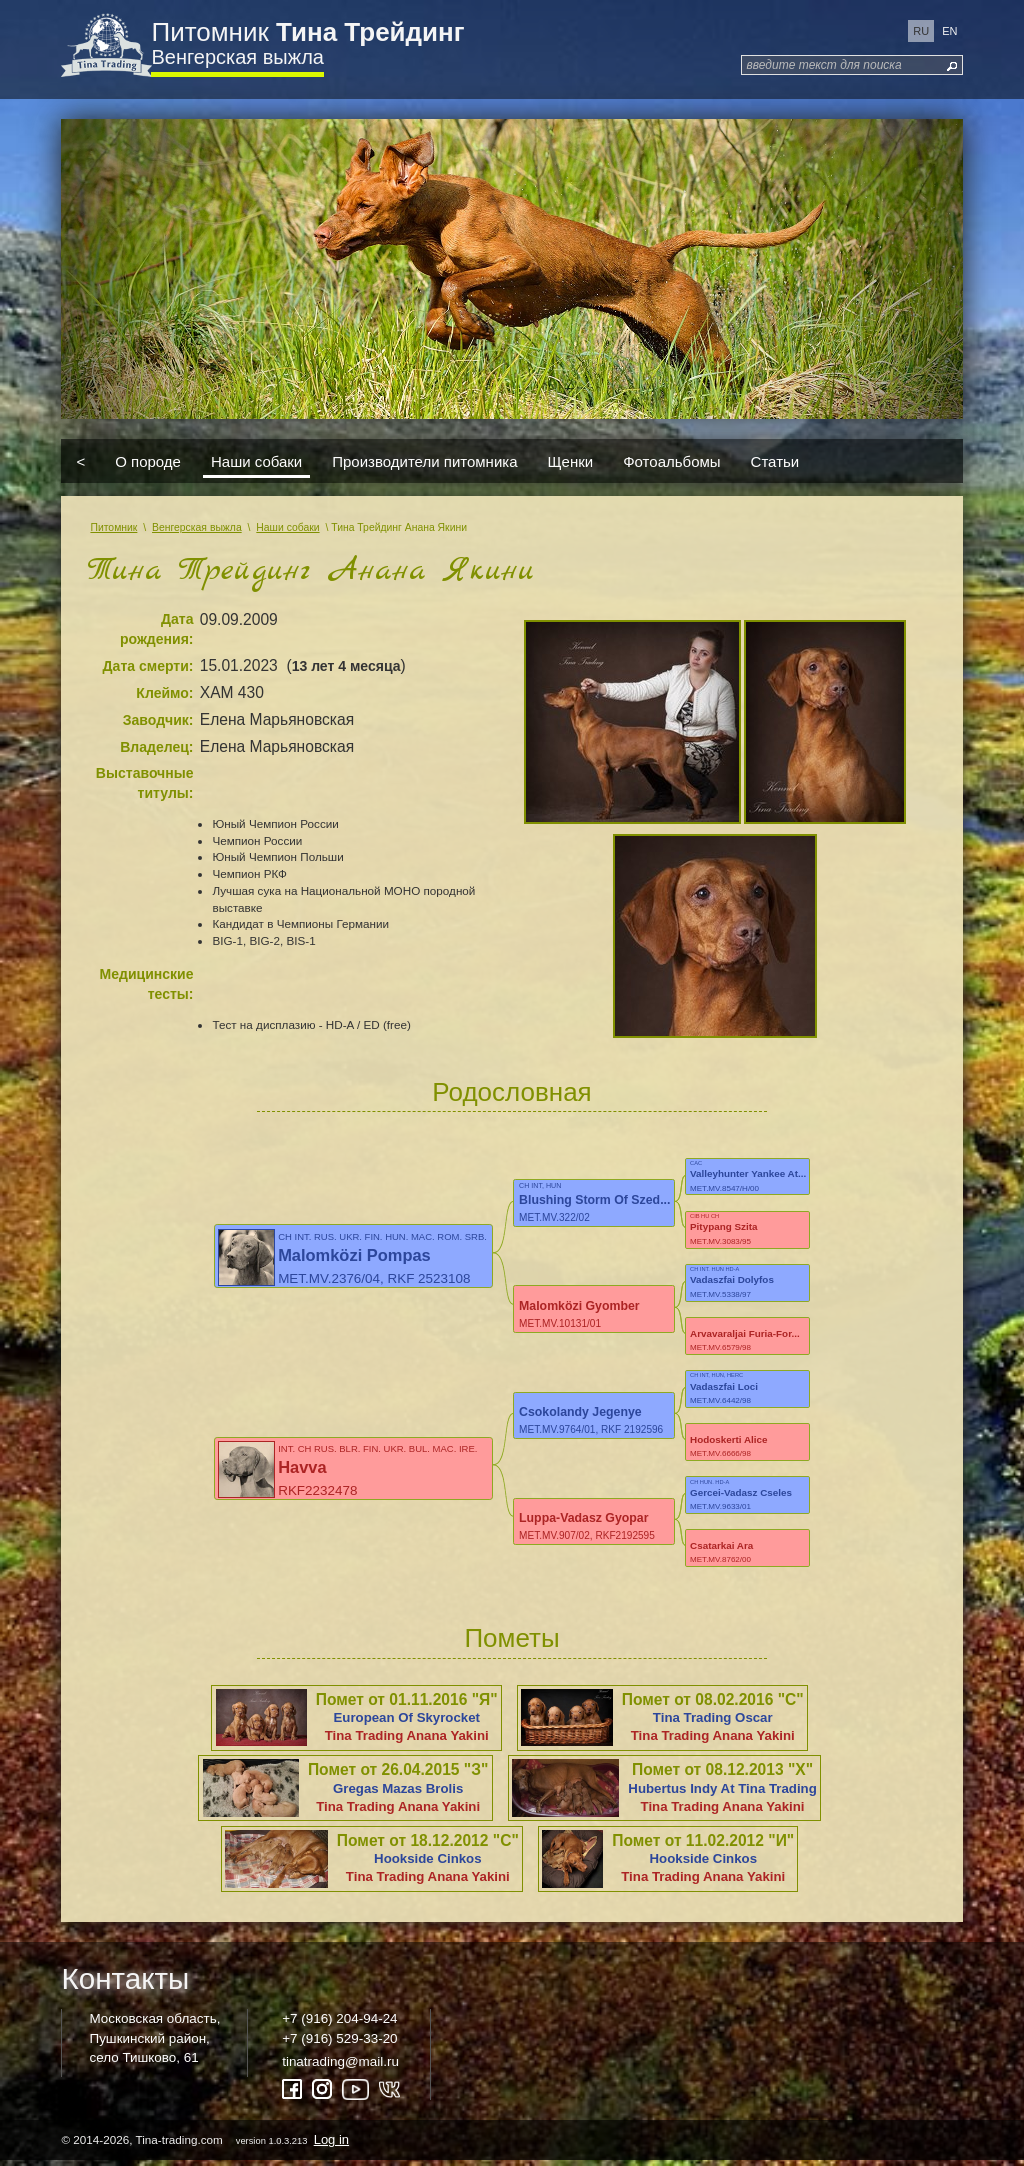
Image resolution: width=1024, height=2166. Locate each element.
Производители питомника (424, 461)
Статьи (775, 461)
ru (921, 31)
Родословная (511, 1092)
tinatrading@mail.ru (340, 2066)
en (949, 31)
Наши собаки (256, 461)
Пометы (511, 1644)
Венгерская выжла (237, 57)
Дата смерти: (148, 666)
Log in (331, 2144)
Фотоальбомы (671, 461)
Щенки (571, 461)
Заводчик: (158, 720)
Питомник (307, 32)
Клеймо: (164, 693)
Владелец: (156, 747)
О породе (148, 461)
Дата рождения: (157, 629)
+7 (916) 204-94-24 (339, 2024)
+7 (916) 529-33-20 (339, 2043)
